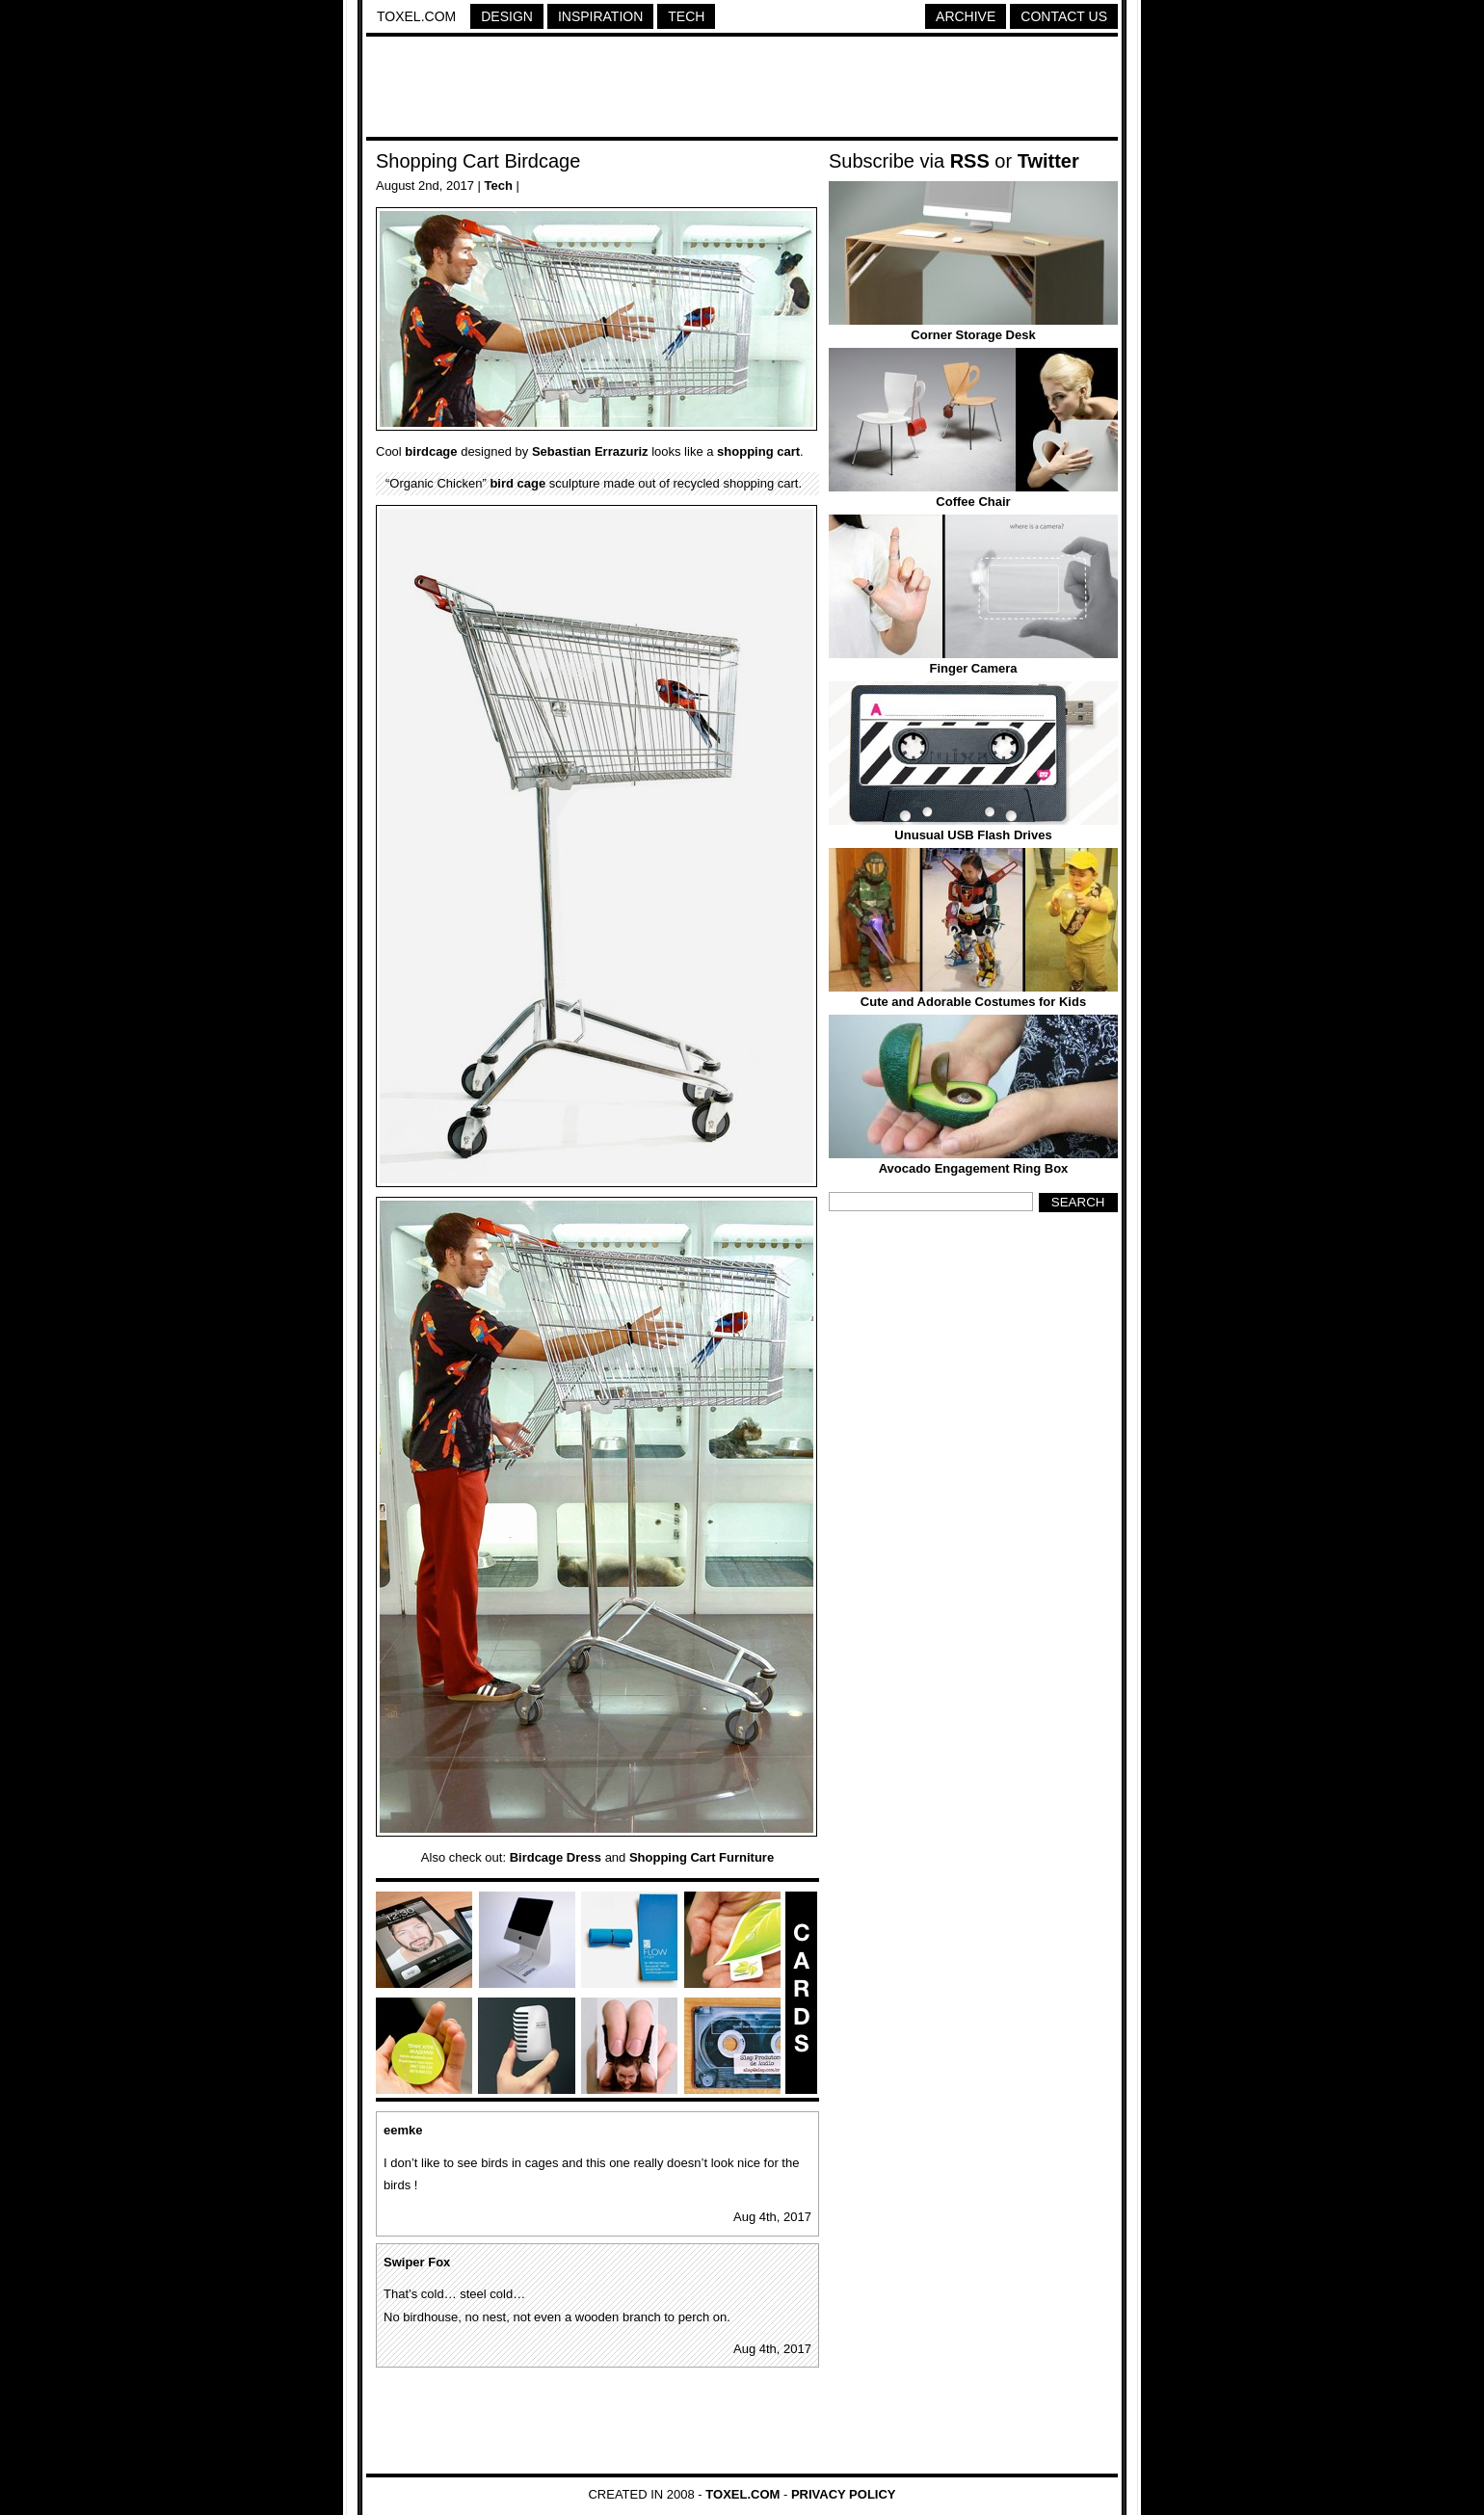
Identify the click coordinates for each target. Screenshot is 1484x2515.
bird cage (517, 483)
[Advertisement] (742, 89)
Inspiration (600, 16)
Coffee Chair (973, 501)
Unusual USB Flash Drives (972, 835)
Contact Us (1063, 16)
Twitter (1048, 161)
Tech (686, 16)
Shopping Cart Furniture (701, 1857)
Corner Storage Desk (973, 335)
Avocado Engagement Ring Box (974, 1168)
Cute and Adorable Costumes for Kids (973, 1001)
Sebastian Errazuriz (590, 451)
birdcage (431, 451)
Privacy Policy (843, 2494)
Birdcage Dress (555, 1857)
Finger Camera (973, 668)
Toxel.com (416, 16)
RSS (970, 161)
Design (507, 16)
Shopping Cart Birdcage (478, 161)
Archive (965, 16)
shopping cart (758, 451)
